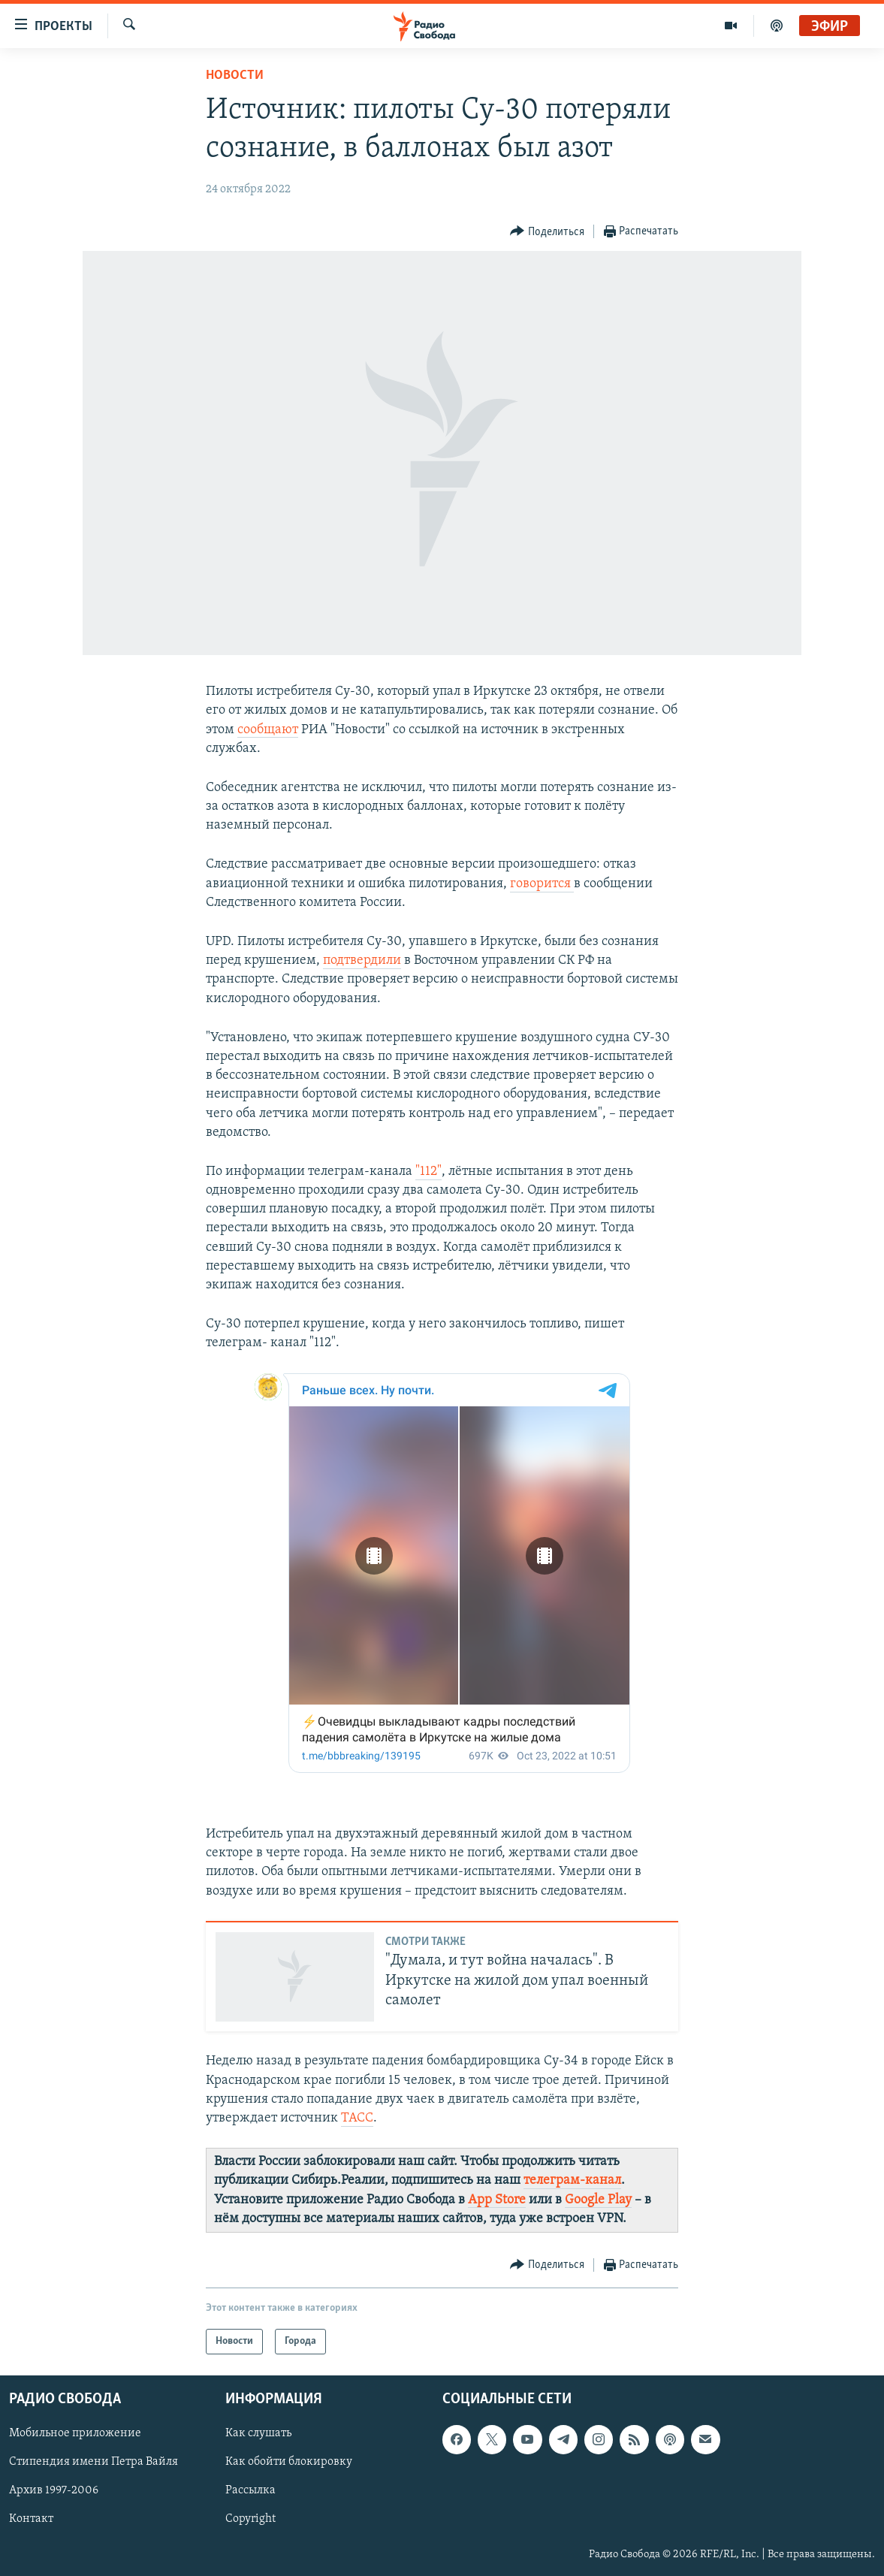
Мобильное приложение (75, 2433)
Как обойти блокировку (288, 2462)
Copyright (250, 2520)
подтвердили (362, 960)
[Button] (547, 232)
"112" (428, 1171)
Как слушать (258, 2433)
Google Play (598, 2200)
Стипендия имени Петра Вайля (93, 2462)
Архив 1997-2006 (53, 2490)
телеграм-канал (572, 2180)
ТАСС (357, 2118)
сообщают (267, 730)
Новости (235, 75)
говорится (542, 884)
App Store (497, 2200)
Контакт (31, 2520)
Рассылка (250, 2490)
